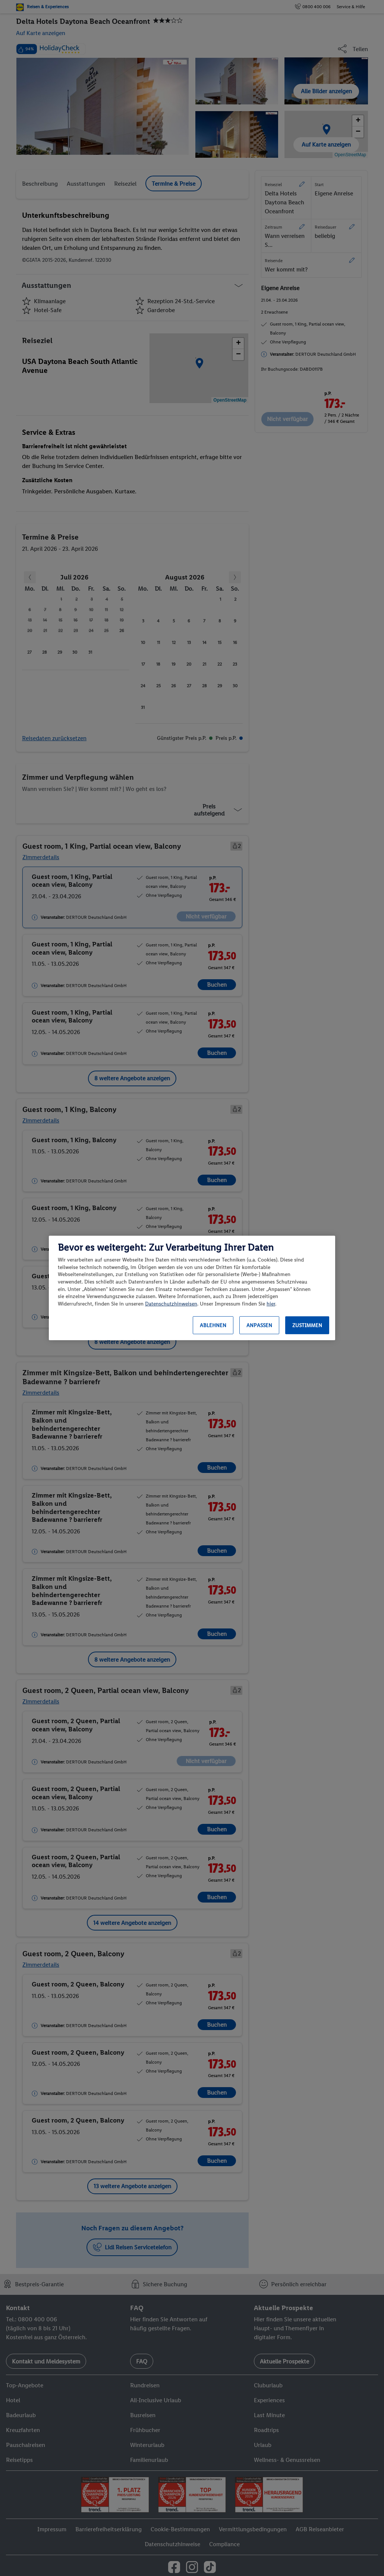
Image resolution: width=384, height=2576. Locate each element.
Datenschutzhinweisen (171, 1304)
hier (271, 1304)
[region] (192, 1288)
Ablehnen (213, 1325)
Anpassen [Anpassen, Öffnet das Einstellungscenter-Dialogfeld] (259, 1325)
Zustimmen (307, 1325)
